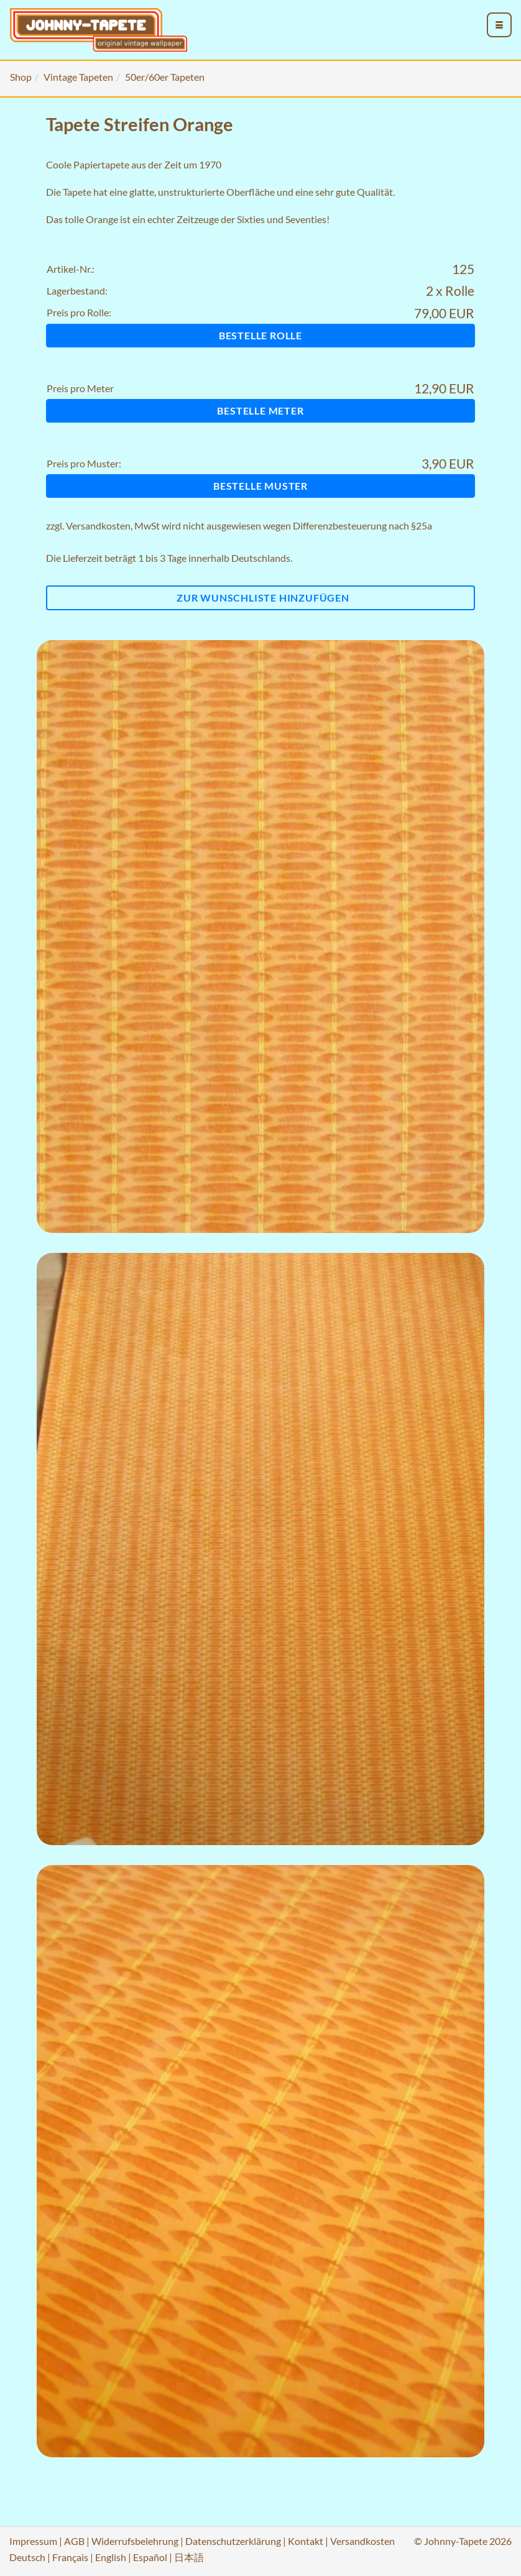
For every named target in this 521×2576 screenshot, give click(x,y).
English (110, 2557)
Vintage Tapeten (78, 77)
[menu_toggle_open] (499, 24)
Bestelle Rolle (260, 335)
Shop (21, 77)
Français (70, 2557)
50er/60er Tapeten (165, 77)
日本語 (189, 2557)
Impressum (33, 2541)
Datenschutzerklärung (233, 2541)
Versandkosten (98, 525)
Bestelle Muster (260, 486)
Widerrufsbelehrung (134, 2541)
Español (150, 2557)
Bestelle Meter (260, 410)
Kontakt (305, 2541)
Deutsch (27, 2557)
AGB (74, 2541)
